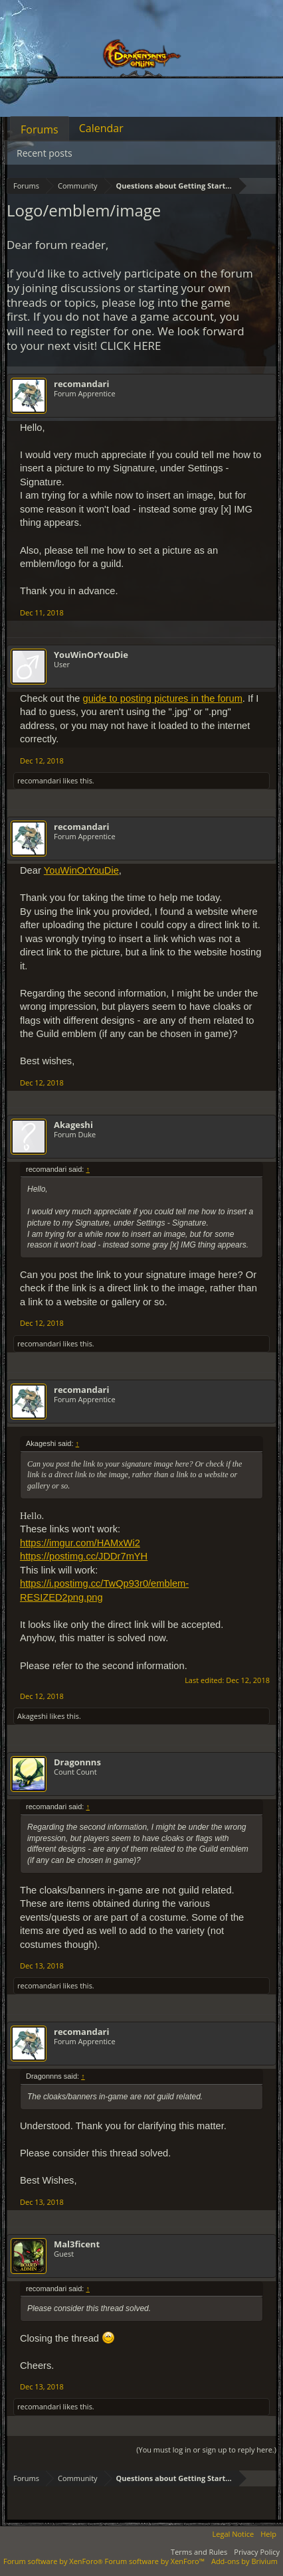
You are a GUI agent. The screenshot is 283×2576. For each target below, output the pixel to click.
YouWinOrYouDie (91, 654)
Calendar (101, 128)
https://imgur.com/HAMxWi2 (80, 1543)
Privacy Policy (257, 2552)
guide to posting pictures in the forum (162, 698)
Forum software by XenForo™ (155, 2561)
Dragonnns (77, 1762)
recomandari (81, 383)
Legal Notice (233, 2534)
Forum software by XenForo (54, 2561)
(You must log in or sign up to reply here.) (206, 2450)
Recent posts (44, 153)
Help (268, 2534)
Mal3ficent (77, 2244)
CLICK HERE (130, 345)
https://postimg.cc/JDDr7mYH (83, 1556)
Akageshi (73, 1124)
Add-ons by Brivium (244, 2561)
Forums (39, 129)
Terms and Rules (199, 2552)
